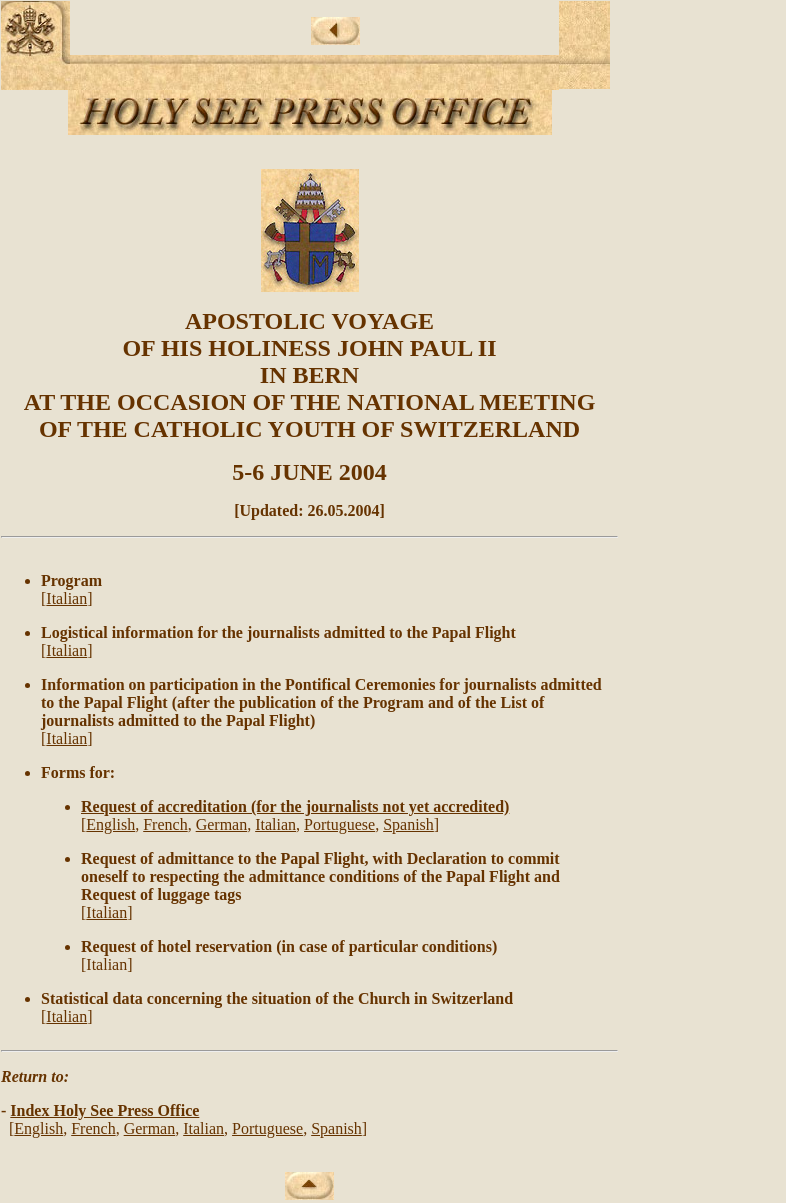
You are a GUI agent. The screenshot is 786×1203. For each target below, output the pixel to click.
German (222, 824)
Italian (66, 598)
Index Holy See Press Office (104, 1110)
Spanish (408, 824)
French (165, 824)
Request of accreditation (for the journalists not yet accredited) (295, 806)
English (110, 824)
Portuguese (339, 824)
